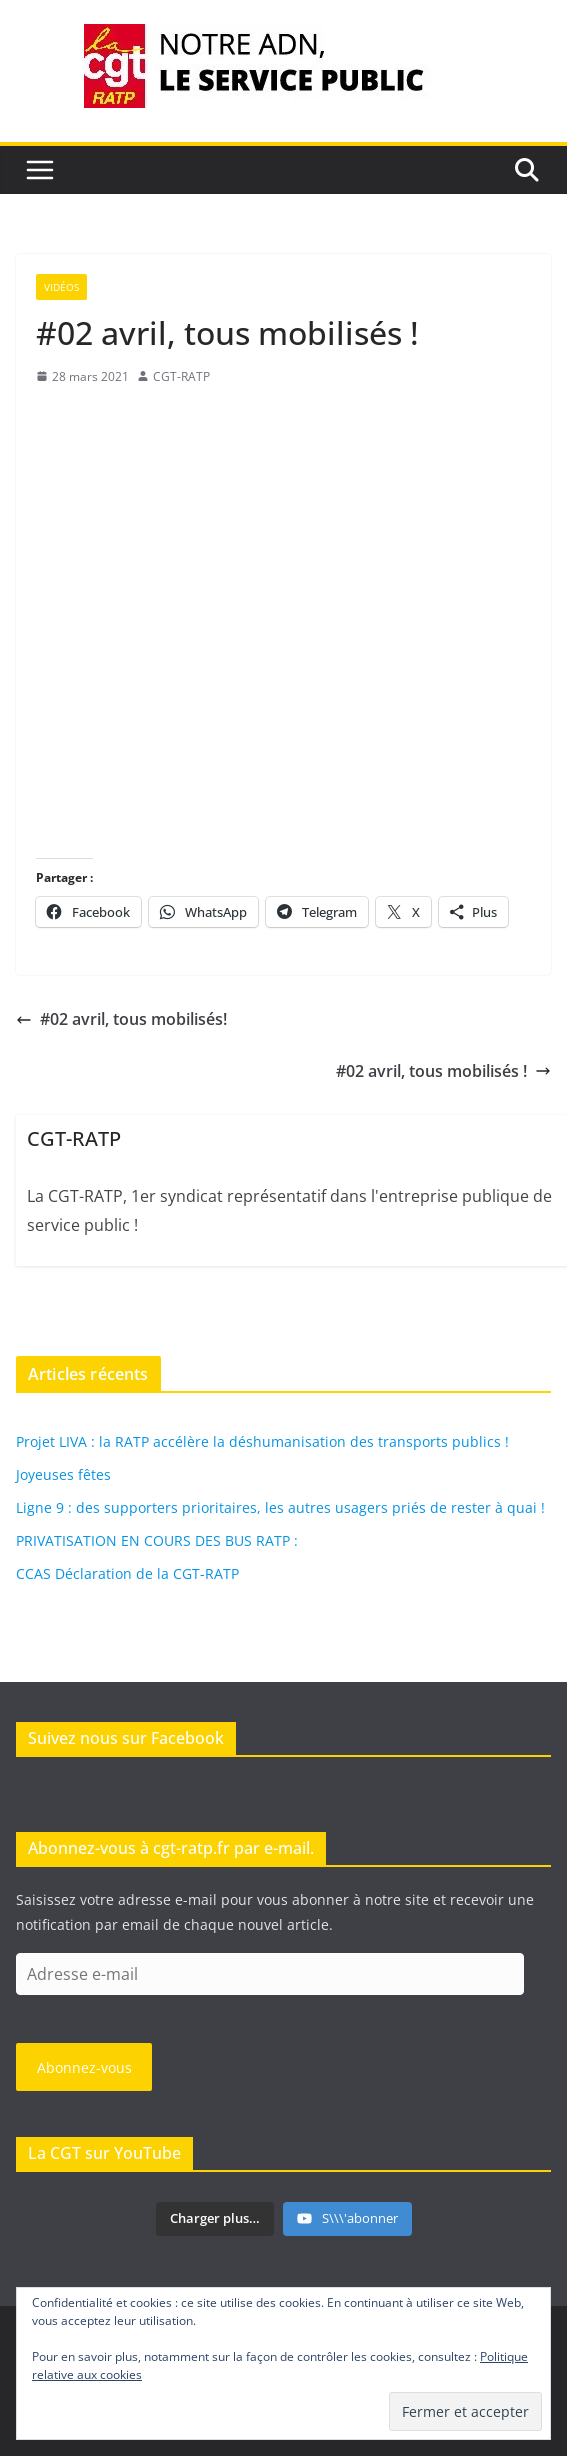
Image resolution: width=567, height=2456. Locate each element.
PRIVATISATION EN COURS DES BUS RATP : (157, 1540)
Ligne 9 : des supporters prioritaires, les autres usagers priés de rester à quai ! (280, 1507)
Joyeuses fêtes (63, 1474)
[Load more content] (215, 2219)
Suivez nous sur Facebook (126, 1738)
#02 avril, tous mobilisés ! (443, 1071)
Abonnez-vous (84, 2067)
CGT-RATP (181, 376)
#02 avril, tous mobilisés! (121, 1019)
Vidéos (61, 287)
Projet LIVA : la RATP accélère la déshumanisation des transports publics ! (262, 1441)
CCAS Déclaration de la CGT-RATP (127, 1573)
